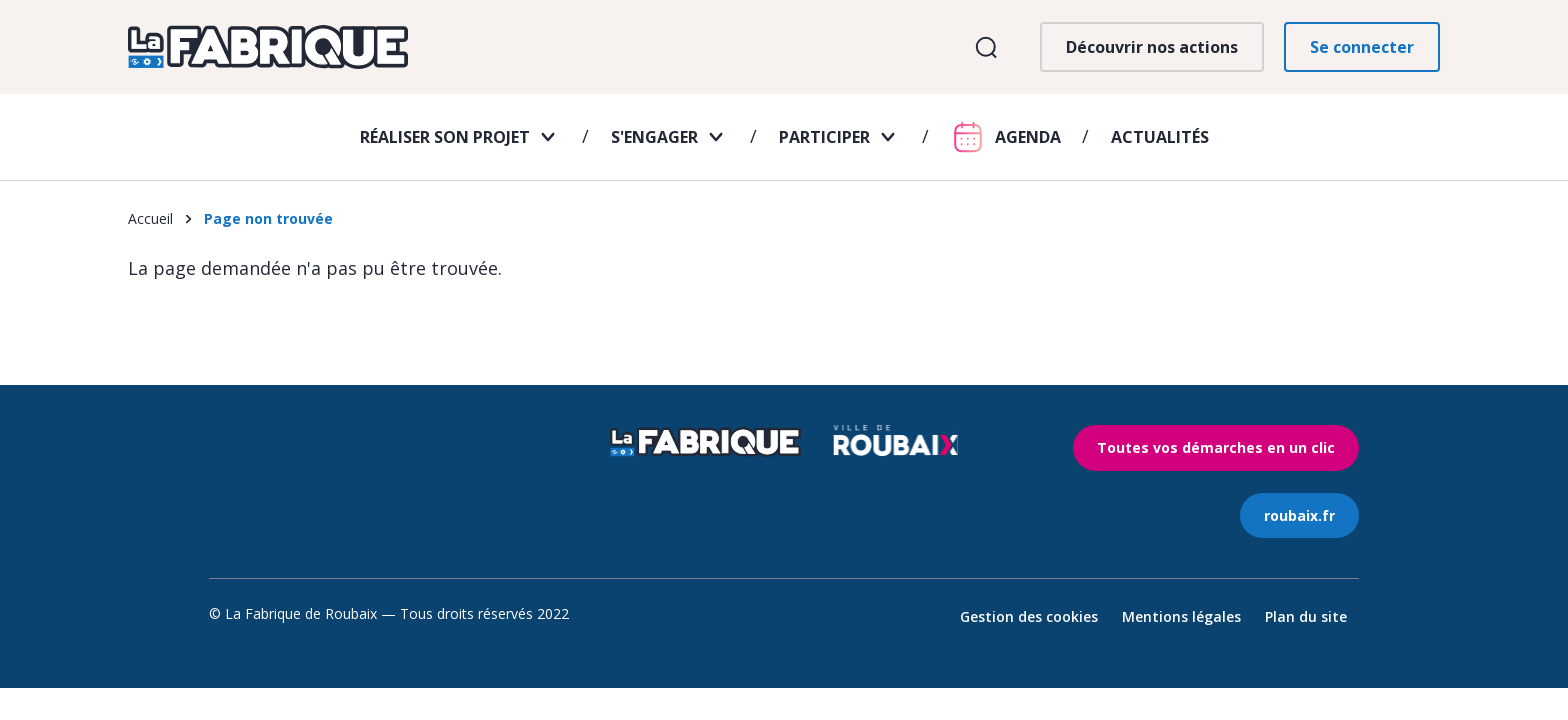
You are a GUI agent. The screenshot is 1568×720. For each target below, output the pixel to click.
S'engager (654, 137)
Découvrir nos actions (1152, 47)
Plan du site (1306, 616)
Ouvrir (985, 47)
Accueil (150, 218)
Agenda (1028, 137)
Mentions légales (1181, 616)
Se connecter (1362, 47)
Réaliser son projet (445, 137)
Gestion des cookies (1029, 616)
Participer (824, 137)
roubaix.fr (1299, 515)
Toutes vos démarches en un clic (1216, 447)
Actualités (1160, 137)
